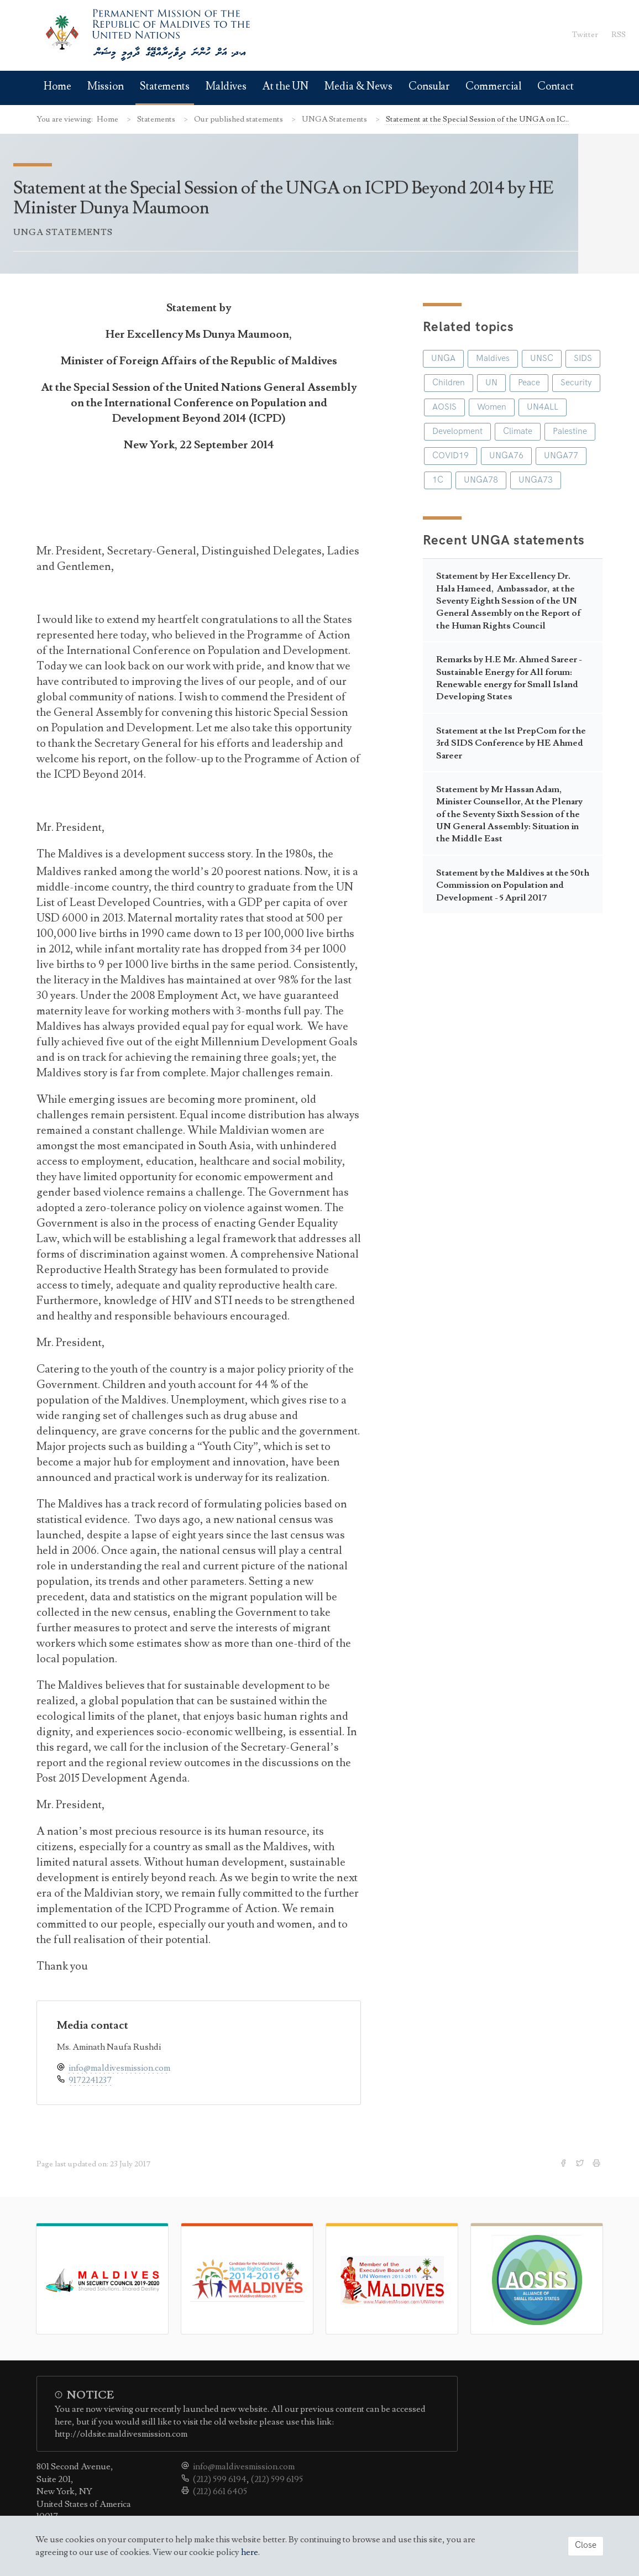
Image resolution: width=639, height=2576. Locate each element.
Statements (165, 86)
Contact (555, 86)
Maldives (226, 86)
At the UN (285, 86)
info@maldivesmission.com (119, 2068)
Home (57, 86)
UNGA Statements (335, 119)
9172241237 (90, 2080)
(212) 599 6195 (277, 2479)
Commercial (493, 86)
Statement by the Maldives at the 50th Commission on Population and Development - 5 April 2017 (512, 885)
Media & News (358, 86)
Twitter (585, 34)
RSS (618, 34)
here (249, 2552)
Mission (105, 86)
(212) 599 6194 (220, 2479)
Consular (428, 86)
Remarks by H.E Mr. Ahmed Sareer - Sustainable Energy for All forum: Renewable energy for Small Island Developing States (509, 678)
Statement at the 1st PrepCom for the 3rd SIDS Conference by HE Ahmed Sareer (511, 743)
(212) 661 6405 (220, 2491)
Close (585, 2545)
